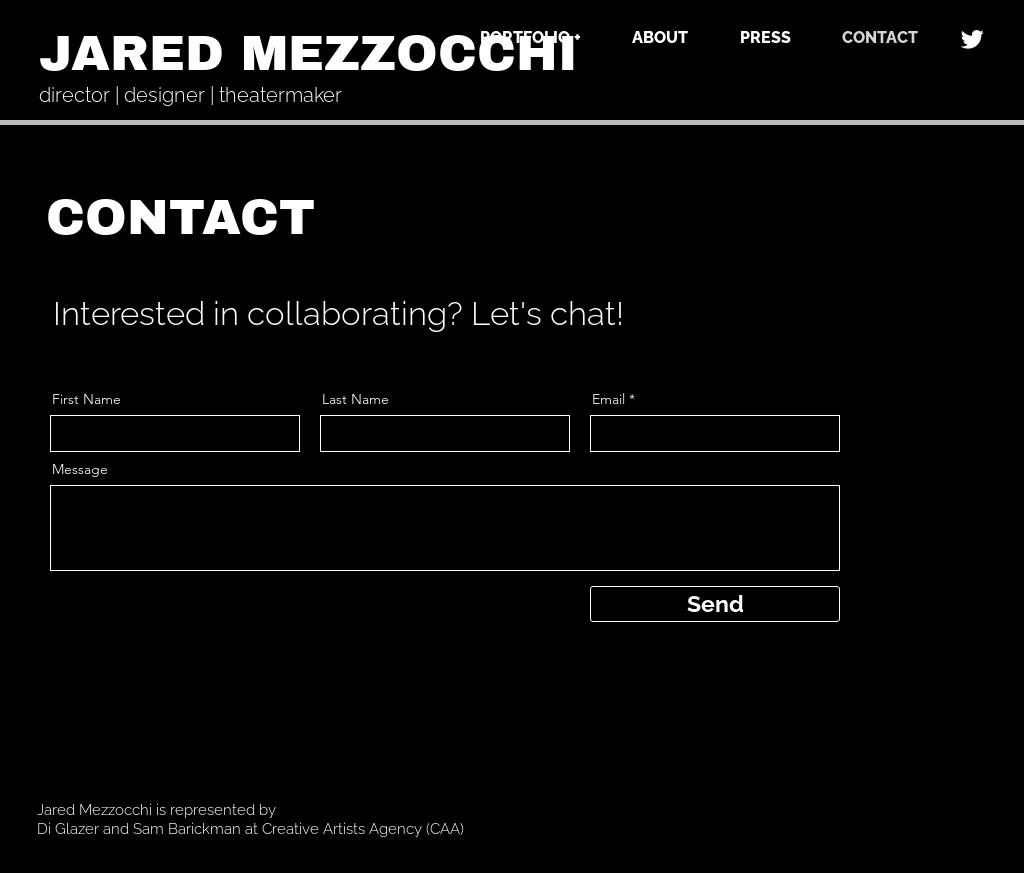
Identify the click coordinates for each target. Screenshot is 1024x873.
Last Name (355, 399)
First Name (86, 399)
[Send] (715, 604)
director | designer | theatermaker (190, 95)
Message (80, 469)
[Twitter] (972, 38)
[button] (513, 37)
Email (608, 399)
